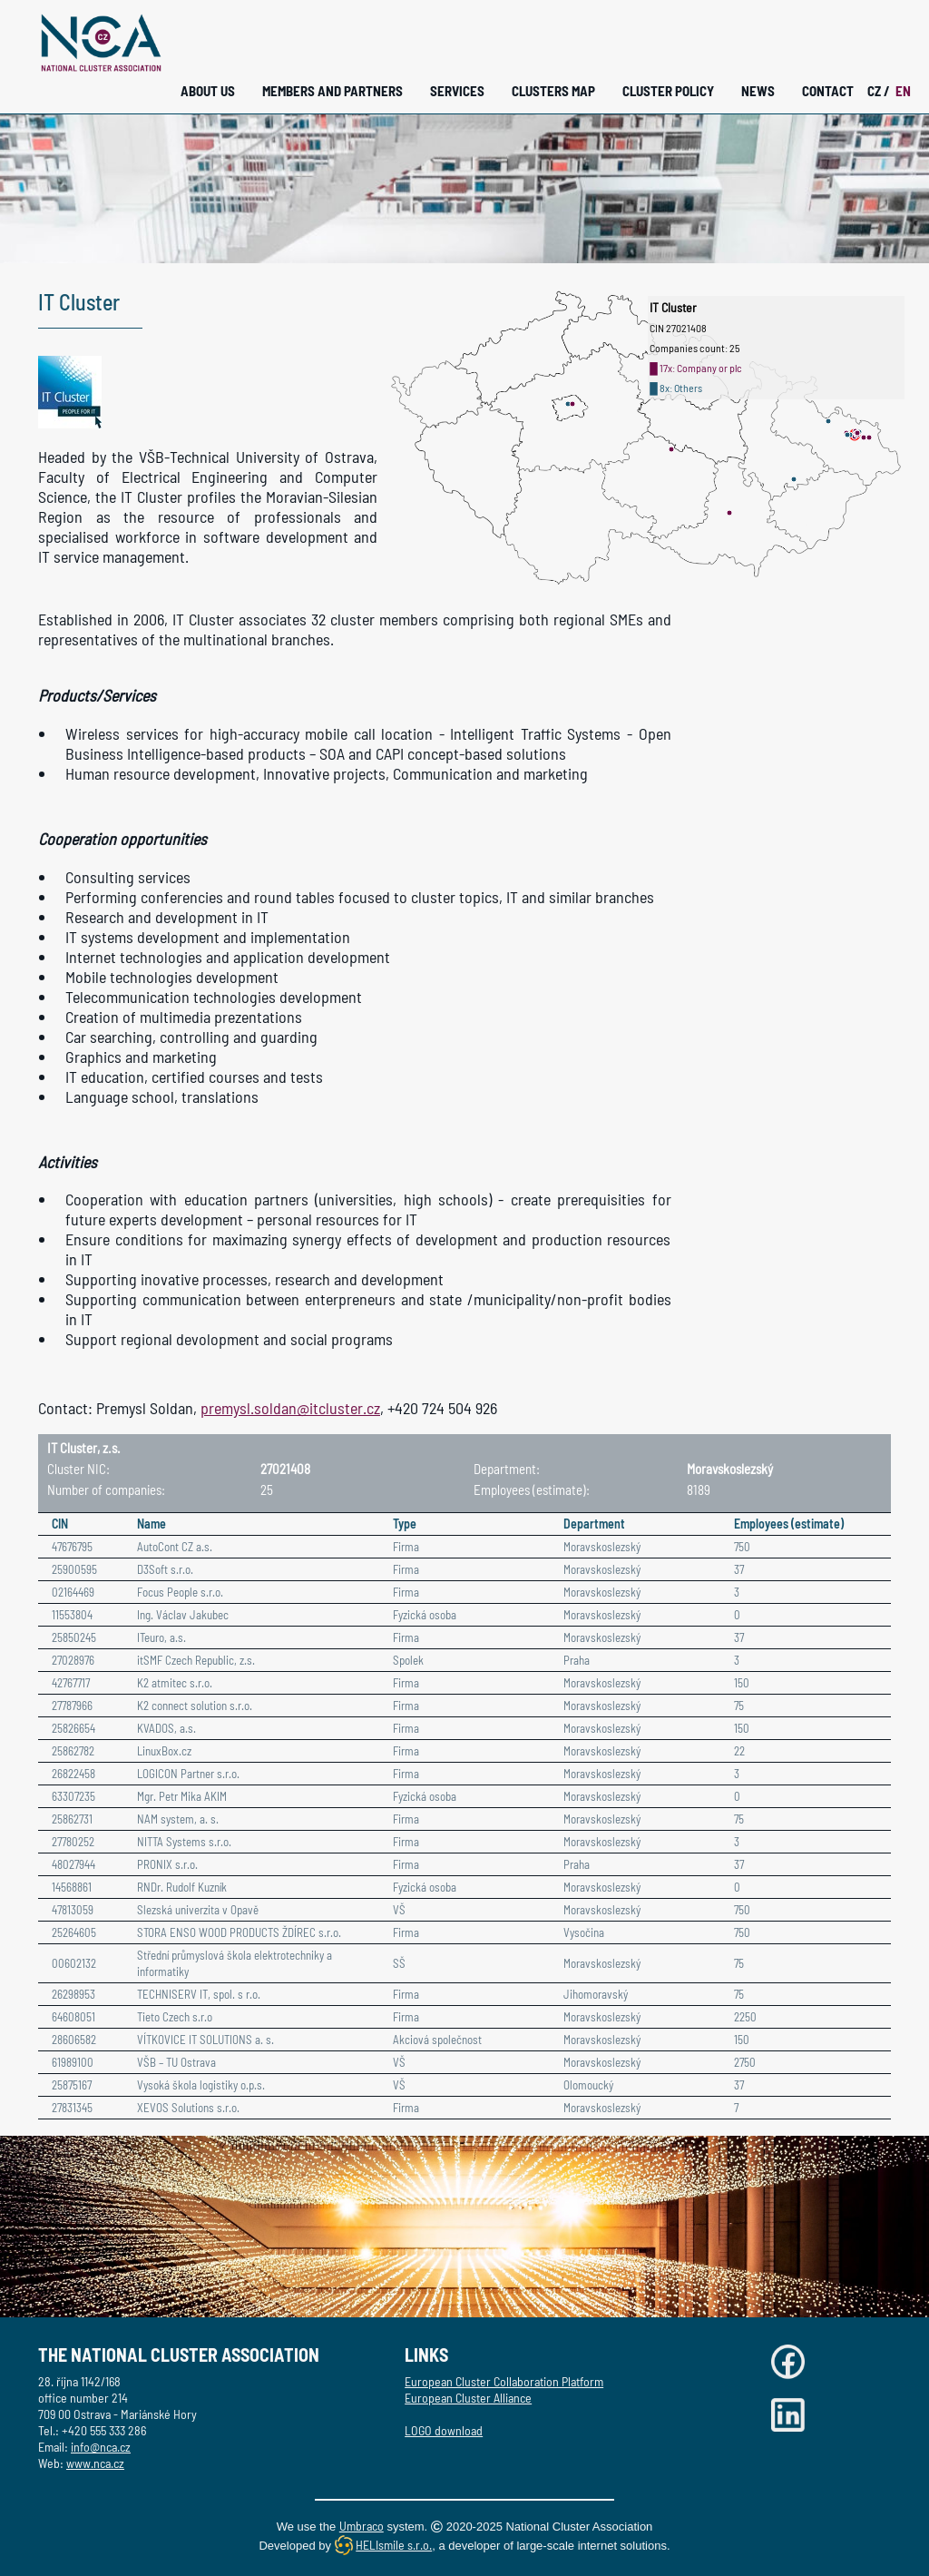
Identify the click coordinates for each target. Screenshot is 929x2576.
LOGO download (444, 2430)
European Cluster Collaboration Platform (504, 2381)
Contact (828, 91)
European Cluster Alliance (468, 2397)
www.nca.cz (95, 2463)
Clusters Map (553, 91)
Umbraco (361, 2525)
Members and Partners (332, 91)
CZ (878, 91)
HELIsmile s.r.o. (394, 2544)
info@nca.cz (101, 2446)
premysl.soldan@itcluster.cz (290, 1408)
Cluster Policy (668, 91)
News (758, 91)
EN (903, 91)
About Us (208, 91)
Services (457, 91)
